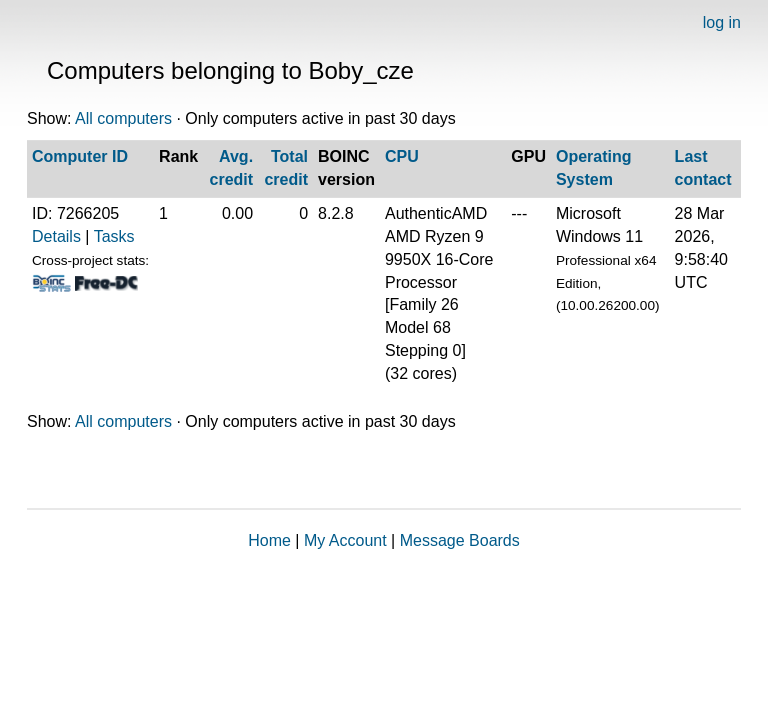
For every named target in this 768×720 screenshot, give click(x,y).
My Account (345, 540)
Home (269, 540)
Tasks (114, 236)
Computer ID (80, 156)
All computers (123, 118)
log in (722, 22)
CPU (402, 156)
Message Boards (460, 540)
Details (56, 236)
